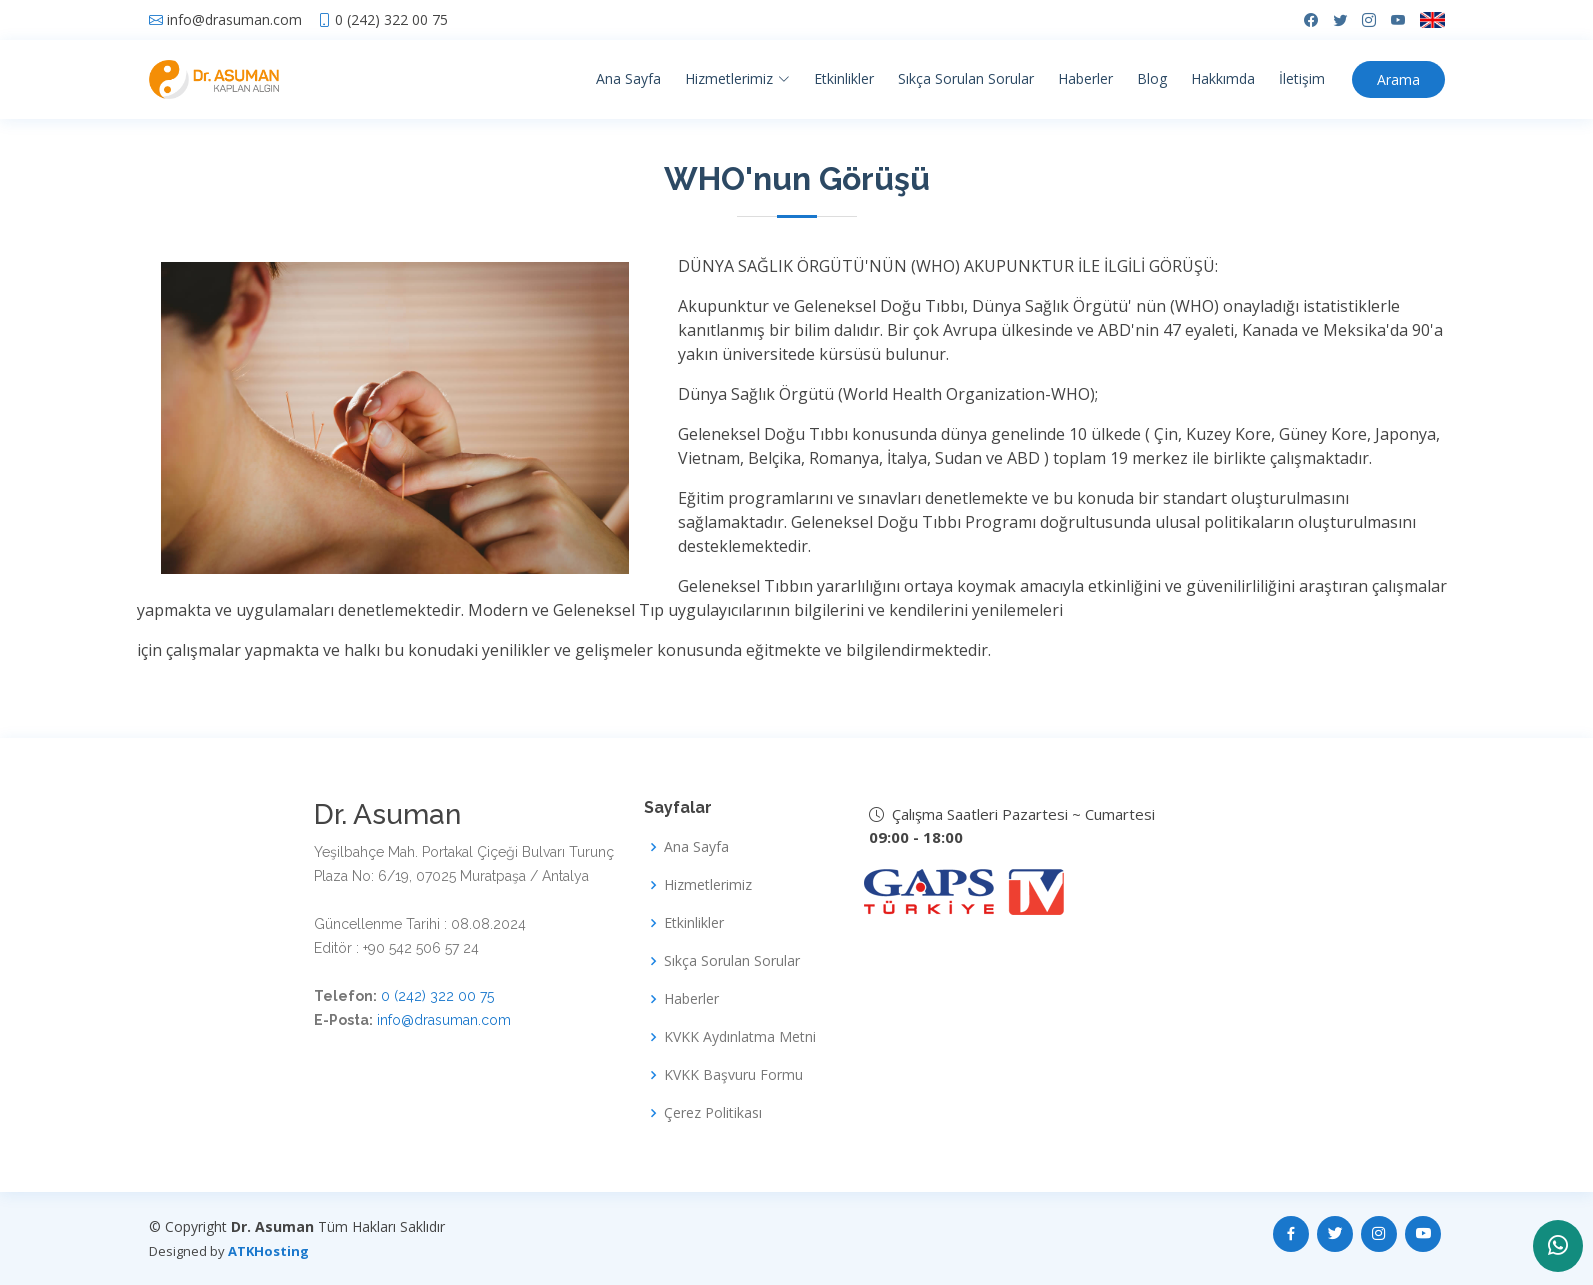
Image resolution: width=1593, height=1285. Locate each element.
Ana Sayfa (628, 78)
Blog (1152, 78)
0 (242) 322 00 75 (391, 20)
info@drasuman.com (234, 20)
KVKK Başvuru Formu (733, 1075)
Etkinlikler (844, 78)
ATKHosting (268, 1251)
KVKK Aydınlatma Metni (740, 1037)
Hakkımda (1223, 78)
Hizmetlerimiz (708, 885)
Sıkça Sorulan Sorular (966, 78)
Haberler (1085, 78)
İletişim (1302, 78)
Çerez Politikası (713, 1113)
